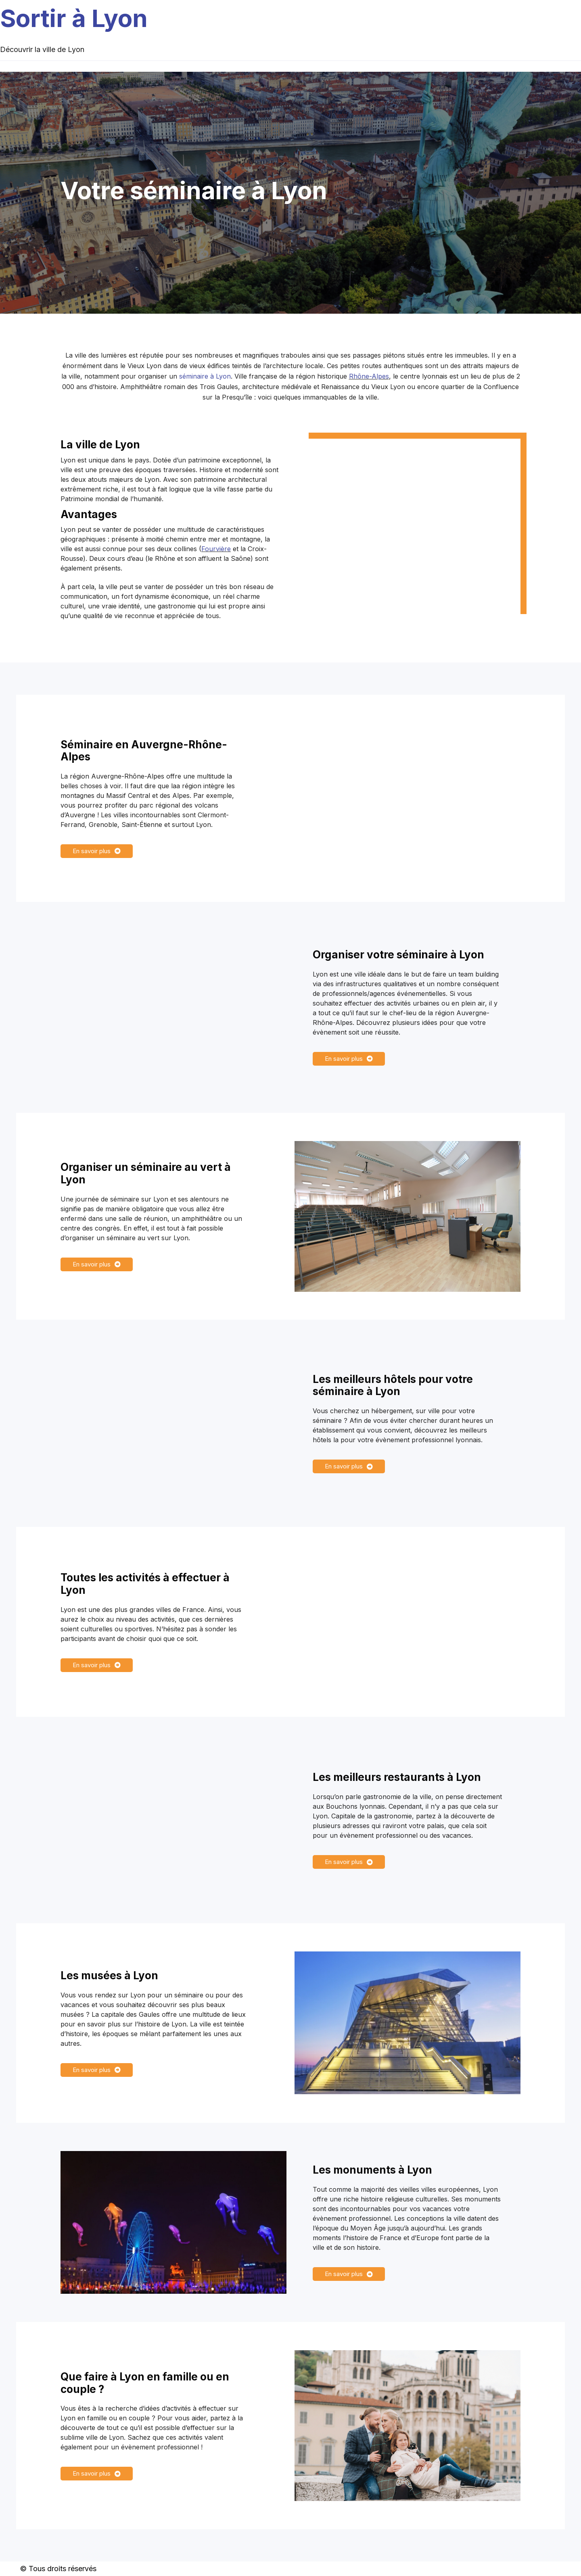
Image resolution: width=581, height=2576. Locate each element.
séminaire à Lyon (205, 376)
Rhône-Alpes (369, 376)
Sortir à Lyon (74, 18)
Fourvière (216, 549)
